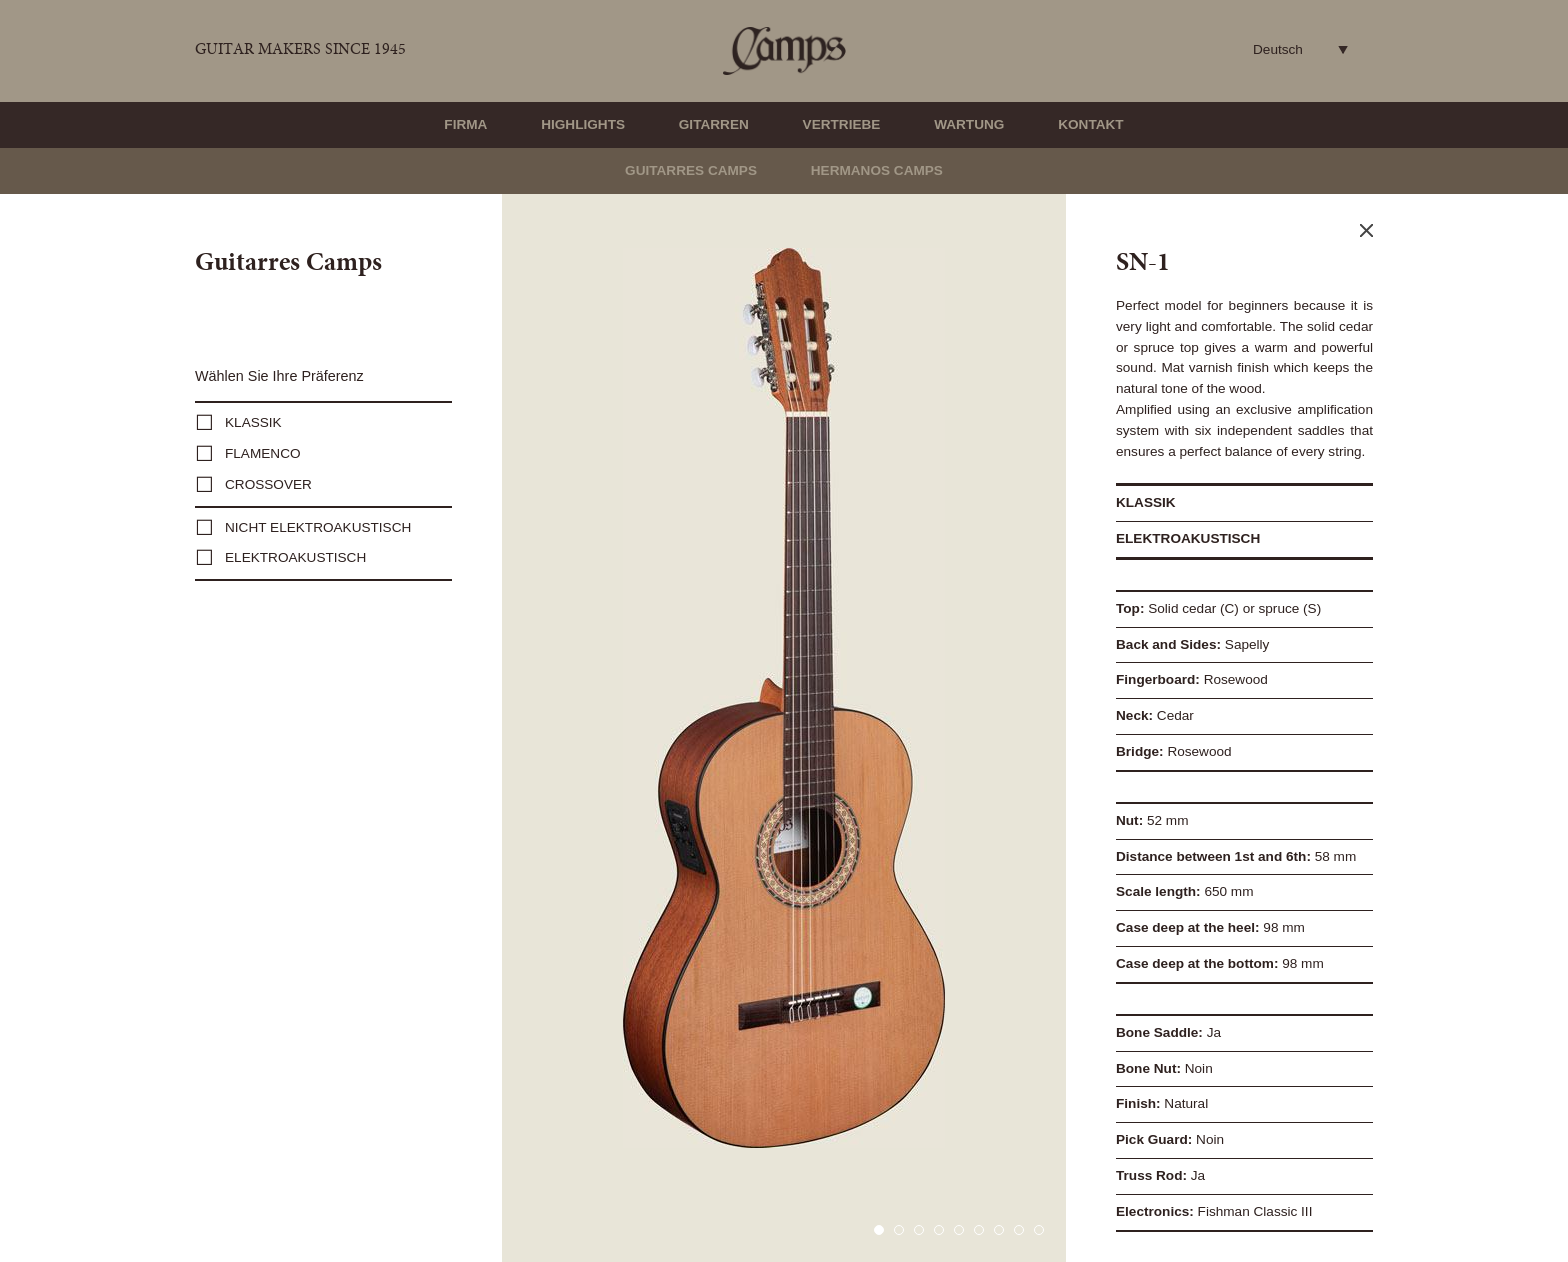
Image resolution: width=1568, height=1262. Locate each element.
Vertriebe (842, 124)
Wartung (969, 124)
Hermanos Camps (877, 170)
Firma (465, 124)
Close (1366, 230)
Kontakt (1090, 124)
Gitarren (714, 124)
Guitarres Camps (691, 170)
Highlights (583, 124)
